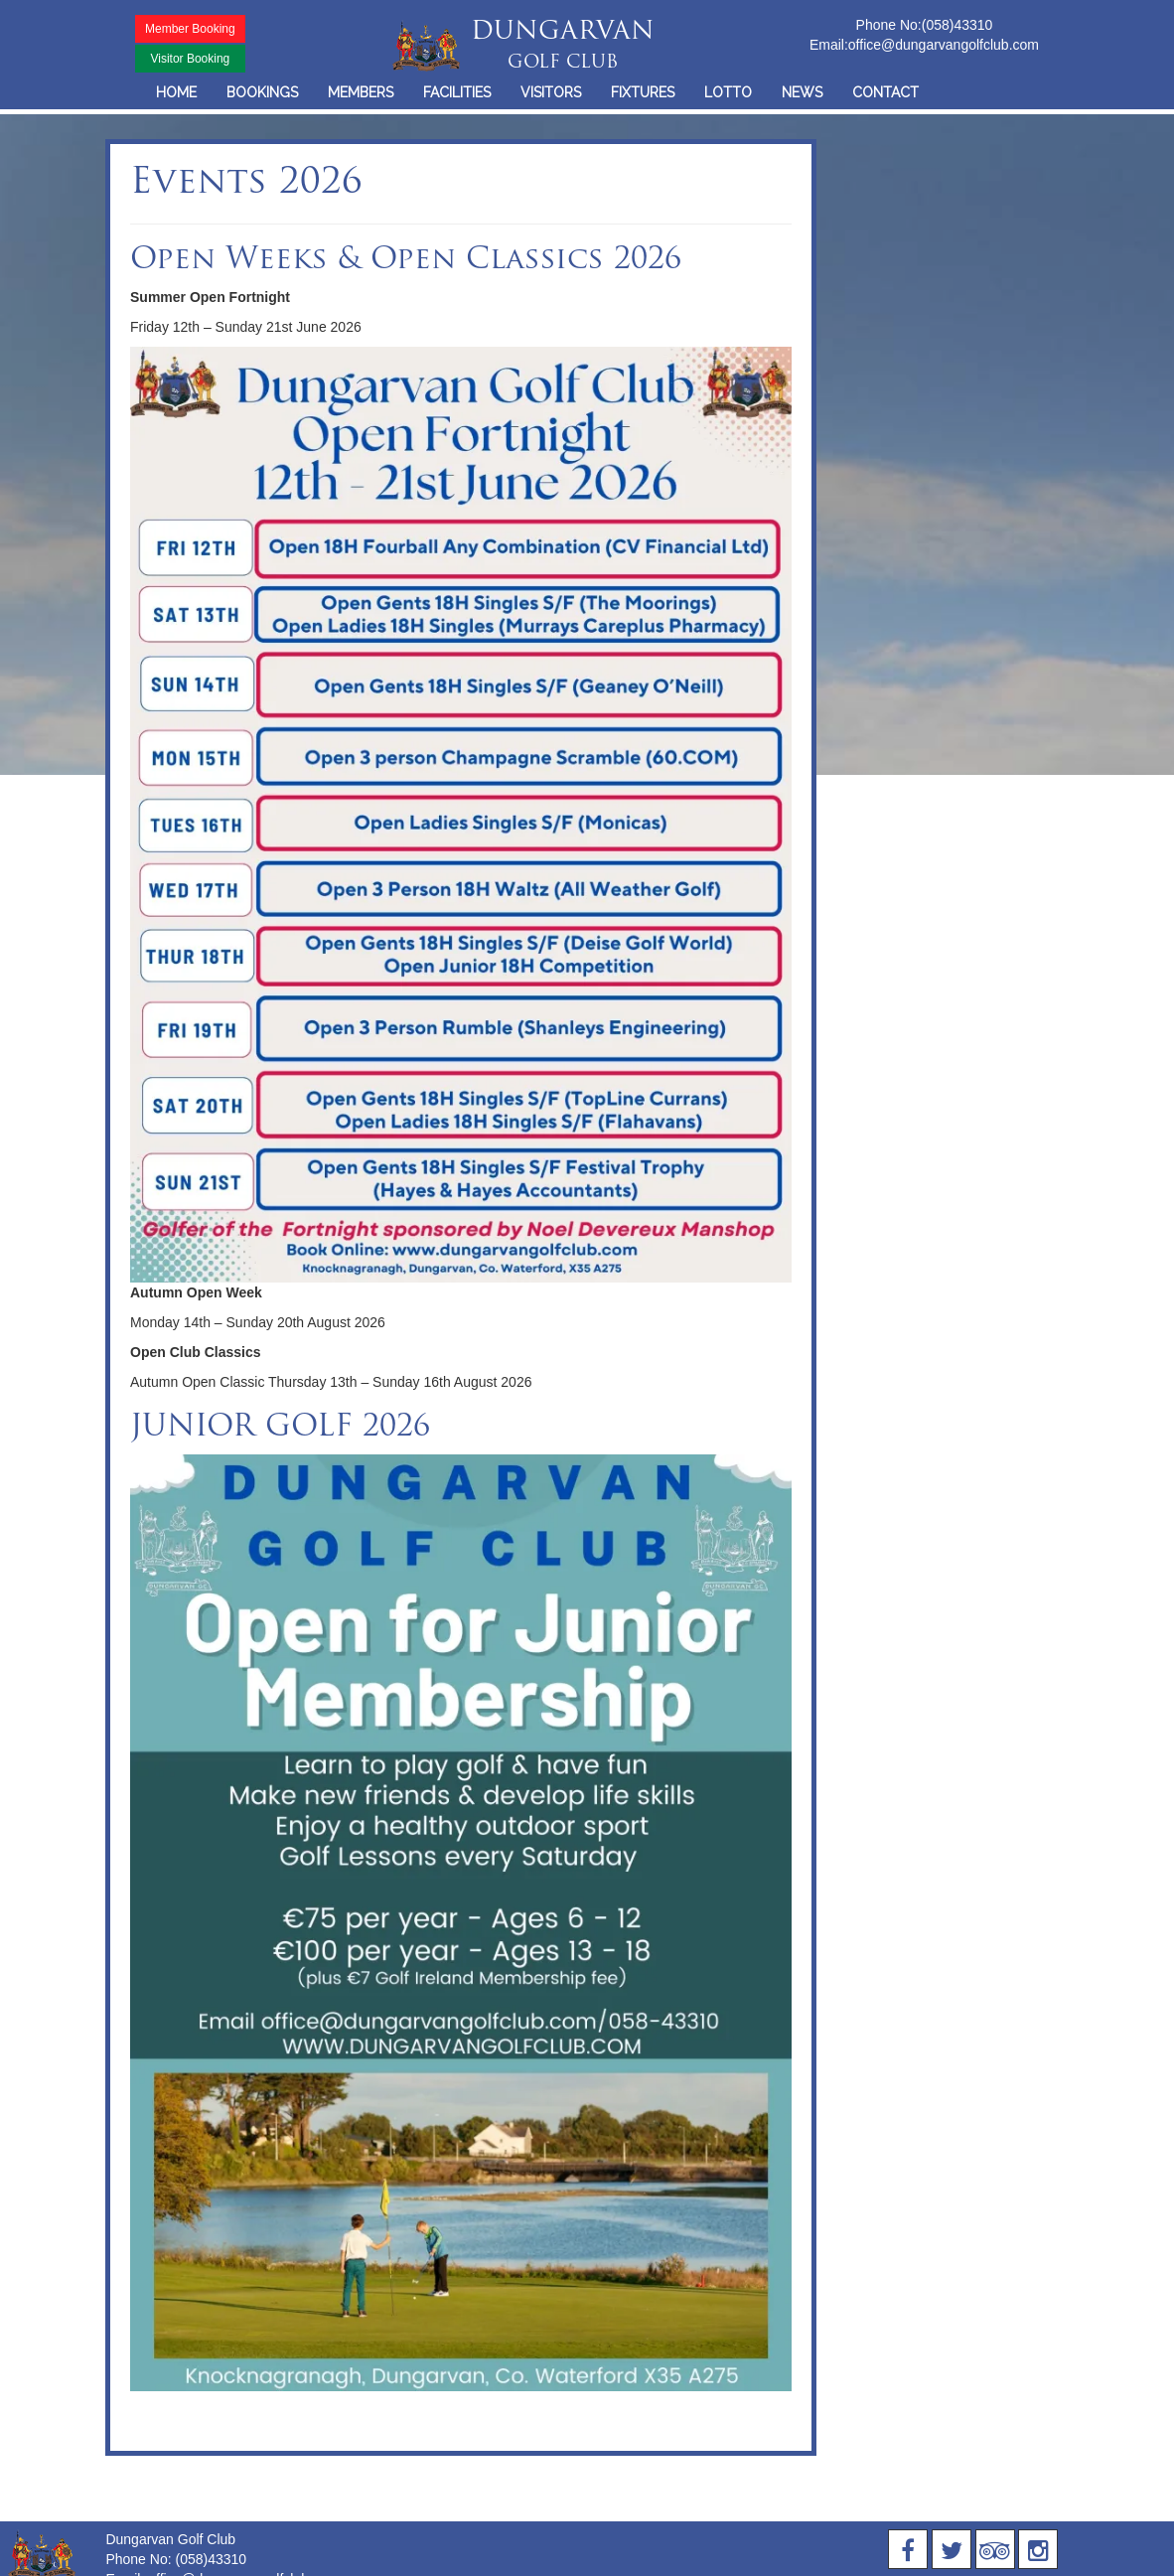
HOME (176, 92)
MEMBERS (360, 92)
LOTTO (728, 92)
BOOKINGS (262, 92)
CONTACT (885, 92)
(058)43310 (957, 25)
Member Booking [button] (190, 29)
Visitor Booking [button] (189, 59)
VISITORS (550, 92)
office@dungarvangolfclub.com (943, 45)
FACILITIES (457, 92)
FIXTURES (642, 92)
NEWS (802, 92)
